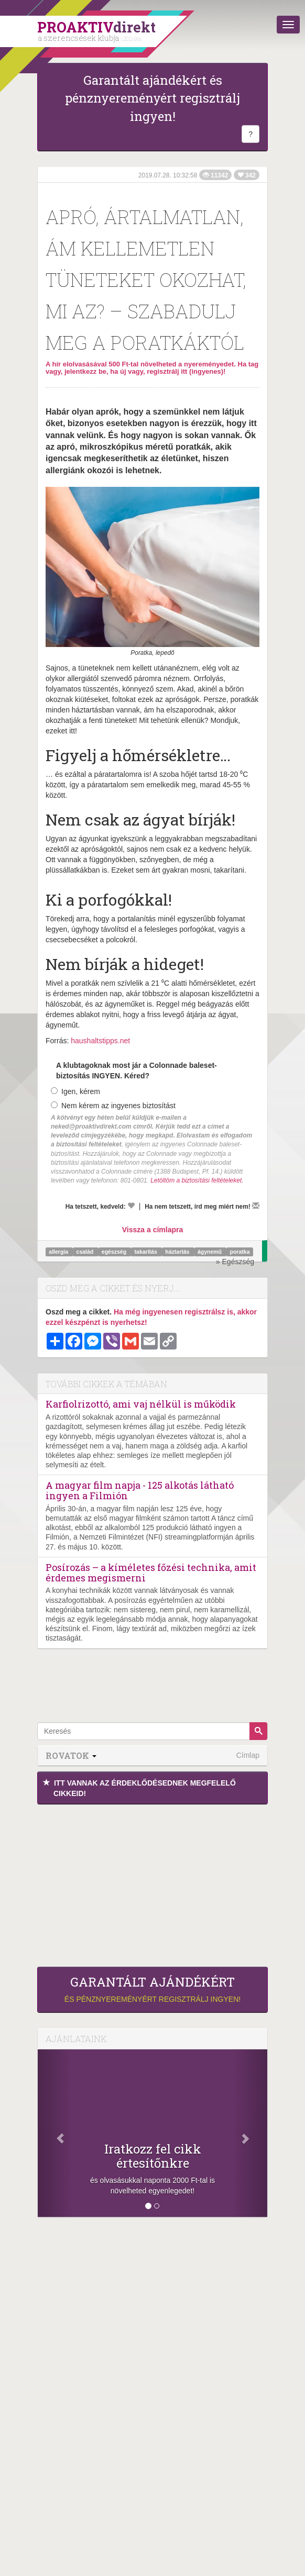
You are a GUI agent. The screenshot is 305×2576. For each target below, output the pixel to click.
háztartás (178, 1251)
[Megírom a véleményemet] (255, 1205)
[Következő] (250, 2133)
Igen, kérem (75, 1091)
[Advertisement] (152, 1883)
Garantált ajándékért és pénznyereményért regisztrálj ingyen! (152, 98)
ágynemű (210, 1251)
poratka (240, 1251)
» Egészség (235, 1261)
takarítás (147, 1251)
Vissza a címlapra (152, 1229)
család (86, 1251)
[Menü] (288, 25)
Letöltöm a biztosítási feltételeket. (196, 1180)
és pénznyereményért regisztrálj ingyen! (152, 1989)
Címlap (247, 1755)
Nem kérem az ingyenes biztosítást (113, 1105)
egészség (115, 1251)
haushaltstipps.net (100, 1040)
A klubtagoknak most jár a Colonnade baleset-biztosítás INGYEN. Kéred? (136, 1070)
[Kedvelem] (131, 1205)
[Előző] (55, 2133)
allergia (59, 1251)
